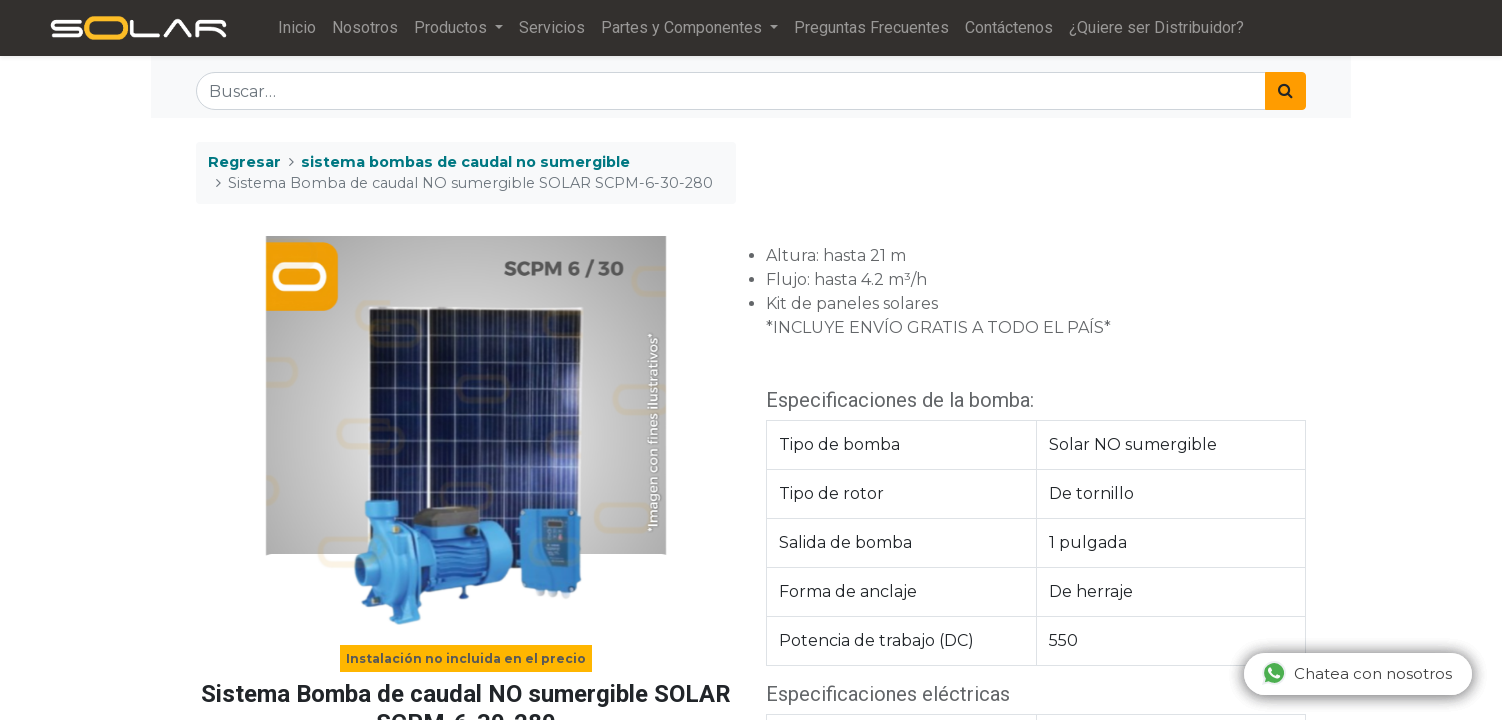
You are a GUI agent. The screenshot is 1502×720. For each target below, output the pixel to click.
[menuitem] (297, 28)
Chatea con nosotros (1357, 673)
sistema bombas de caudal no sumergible (465, 162)
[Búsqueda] (1285, 91)
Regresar (244, 162)
